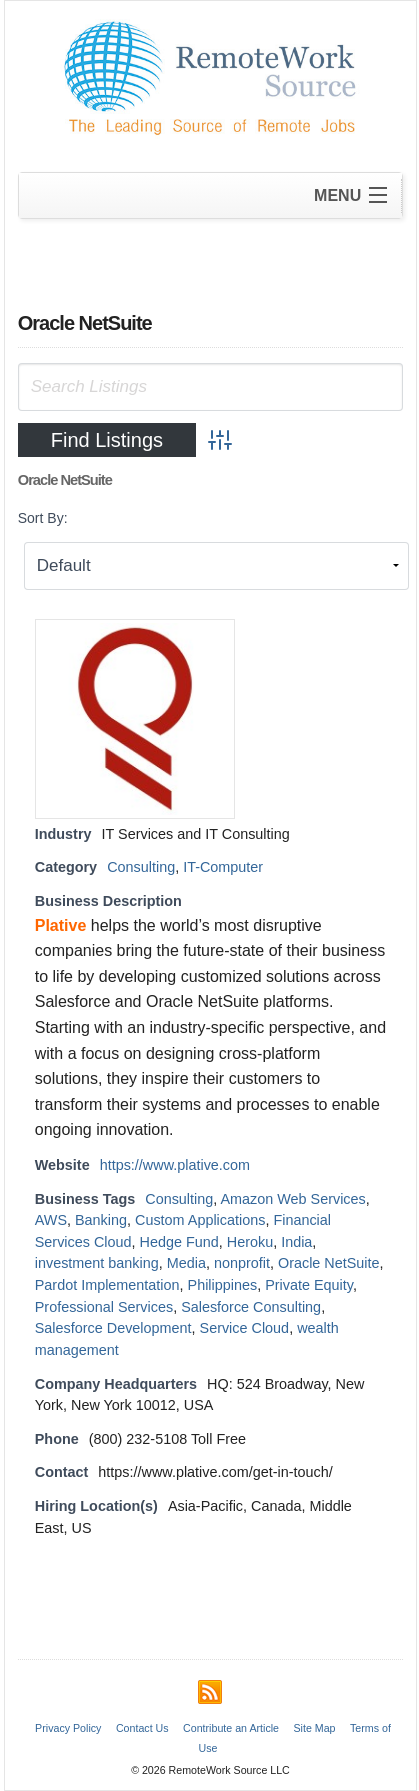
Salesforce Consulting (251, 1307)
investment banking (97, 1263)
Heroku (250, 1242)
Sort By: (43, 518)
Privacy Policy (68, 1728)
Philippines (223, 1285)
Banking (101, 1220)
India (296, 1242)
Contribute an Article (231, 1728)
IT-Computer (223, 867)
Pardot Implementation (107, 1285)
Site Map (314, 1728)
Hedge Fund (179, 1242)
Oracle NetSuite (329, 1263)
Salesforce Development (113, 1328)
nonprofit (242, 1263)
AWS (51, 1220)
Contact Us (142, 1728)
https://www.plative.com (175, 1165)
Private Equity (309, 1285)
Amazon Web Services (292, 1199)
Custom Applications (200, 1220)
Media (186, 1263)
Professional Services (104, 1307)
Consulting (141, 867)
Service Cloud (245, 1328)
